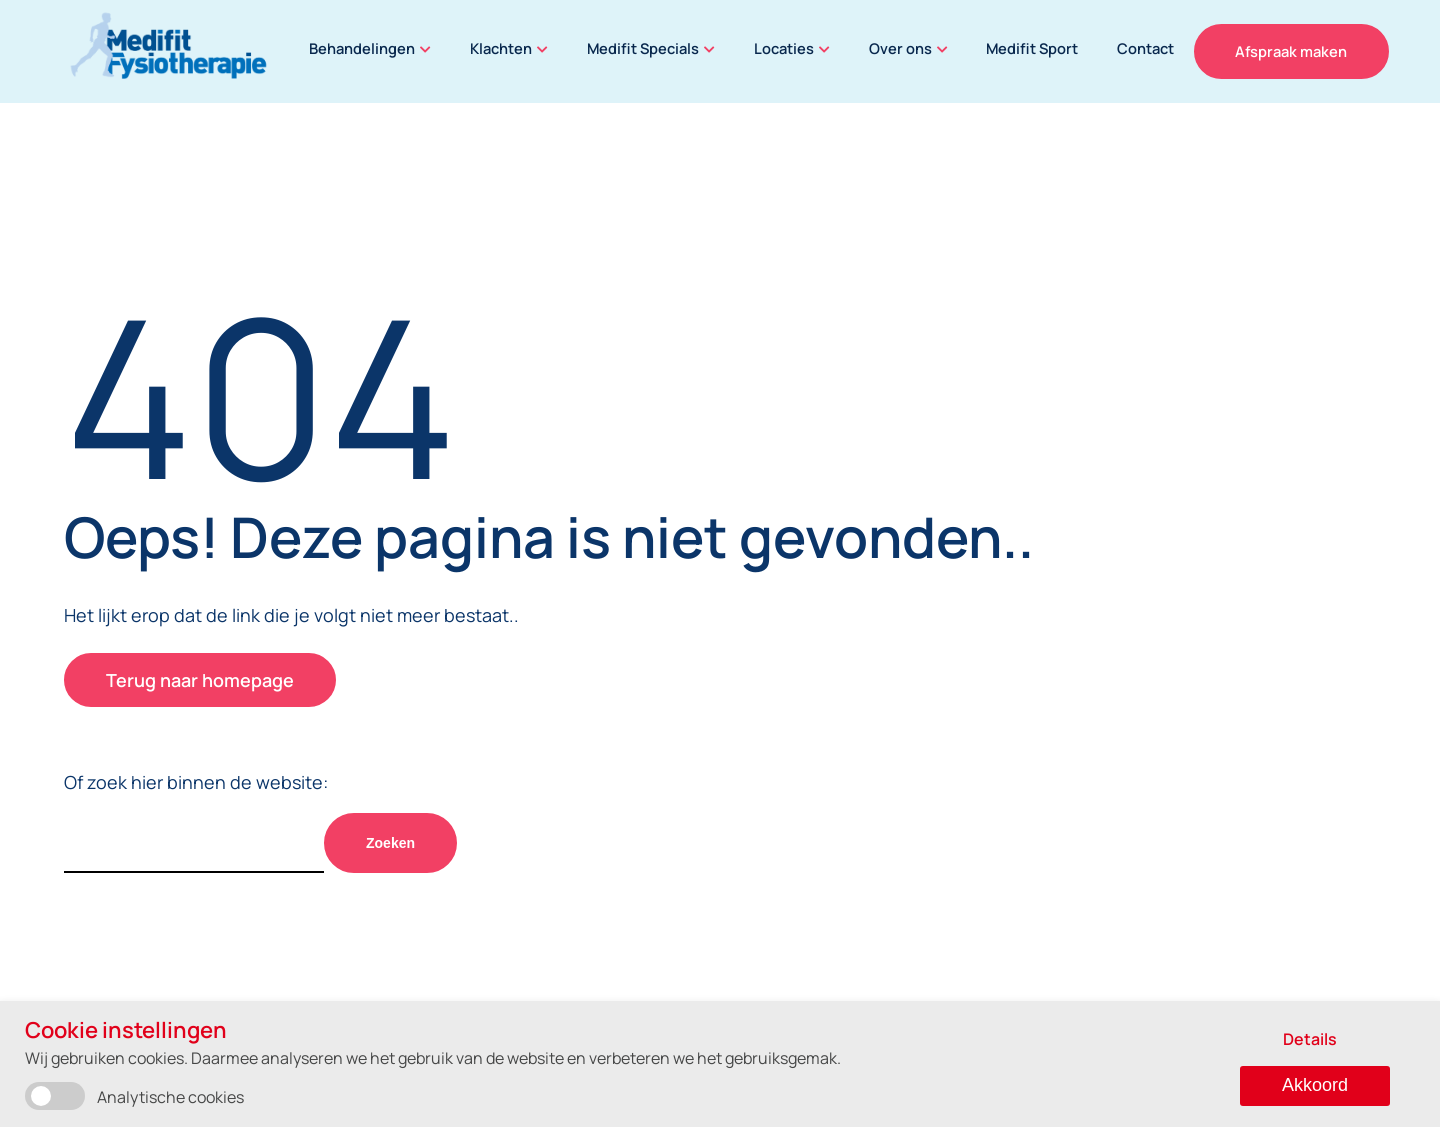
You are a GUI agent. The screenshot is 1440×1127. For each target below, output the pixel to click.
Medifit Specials (650, 48)
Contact (1164, 48)
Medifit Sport (1047, 48)
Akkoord (1315, 1085)
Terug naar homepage (200, 680)
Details (1310, 1039)
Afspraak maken (1311, 50)
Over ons (913, 48)
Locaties (794, 48)
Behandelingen (363, 48)
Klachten (505, 48)
